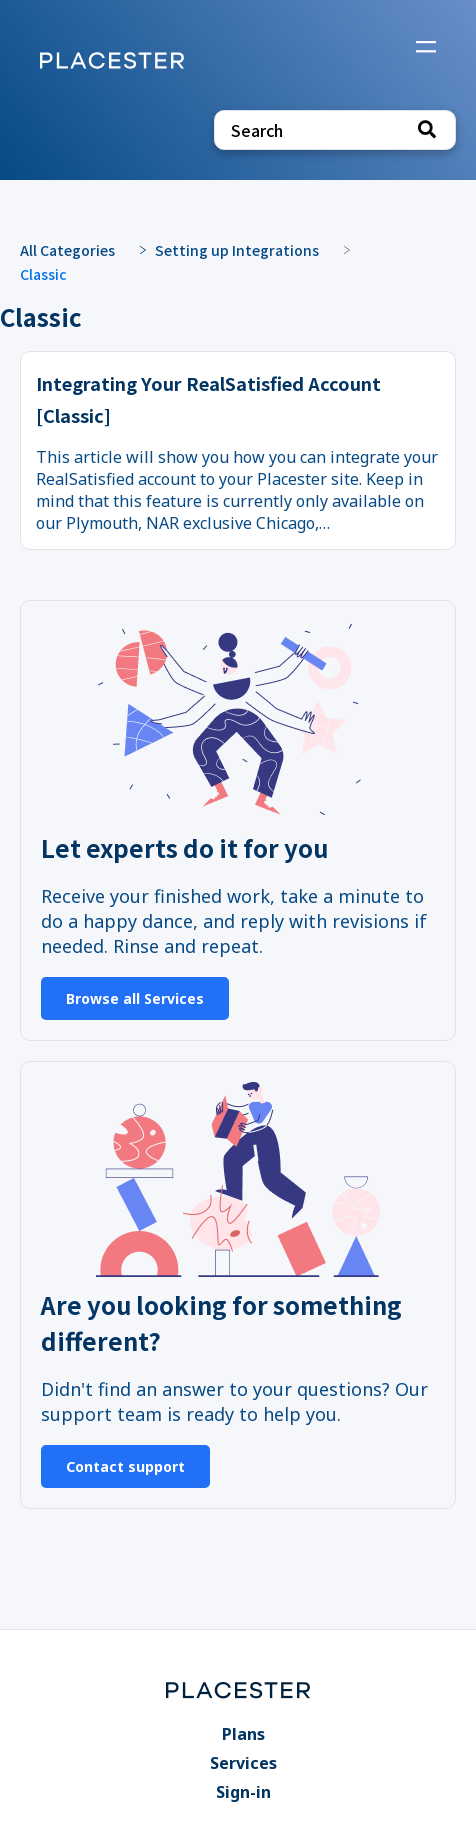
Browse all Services (135, 998)
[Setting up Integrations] (247, 248)
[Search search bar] (335, 130)
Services (243, 1763)
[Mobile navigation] (426, 49)
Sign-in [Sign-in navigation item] (243, 1792)
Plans (243, 1734)
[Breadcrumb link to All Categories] (77, 248)
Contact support (125, 1466)
